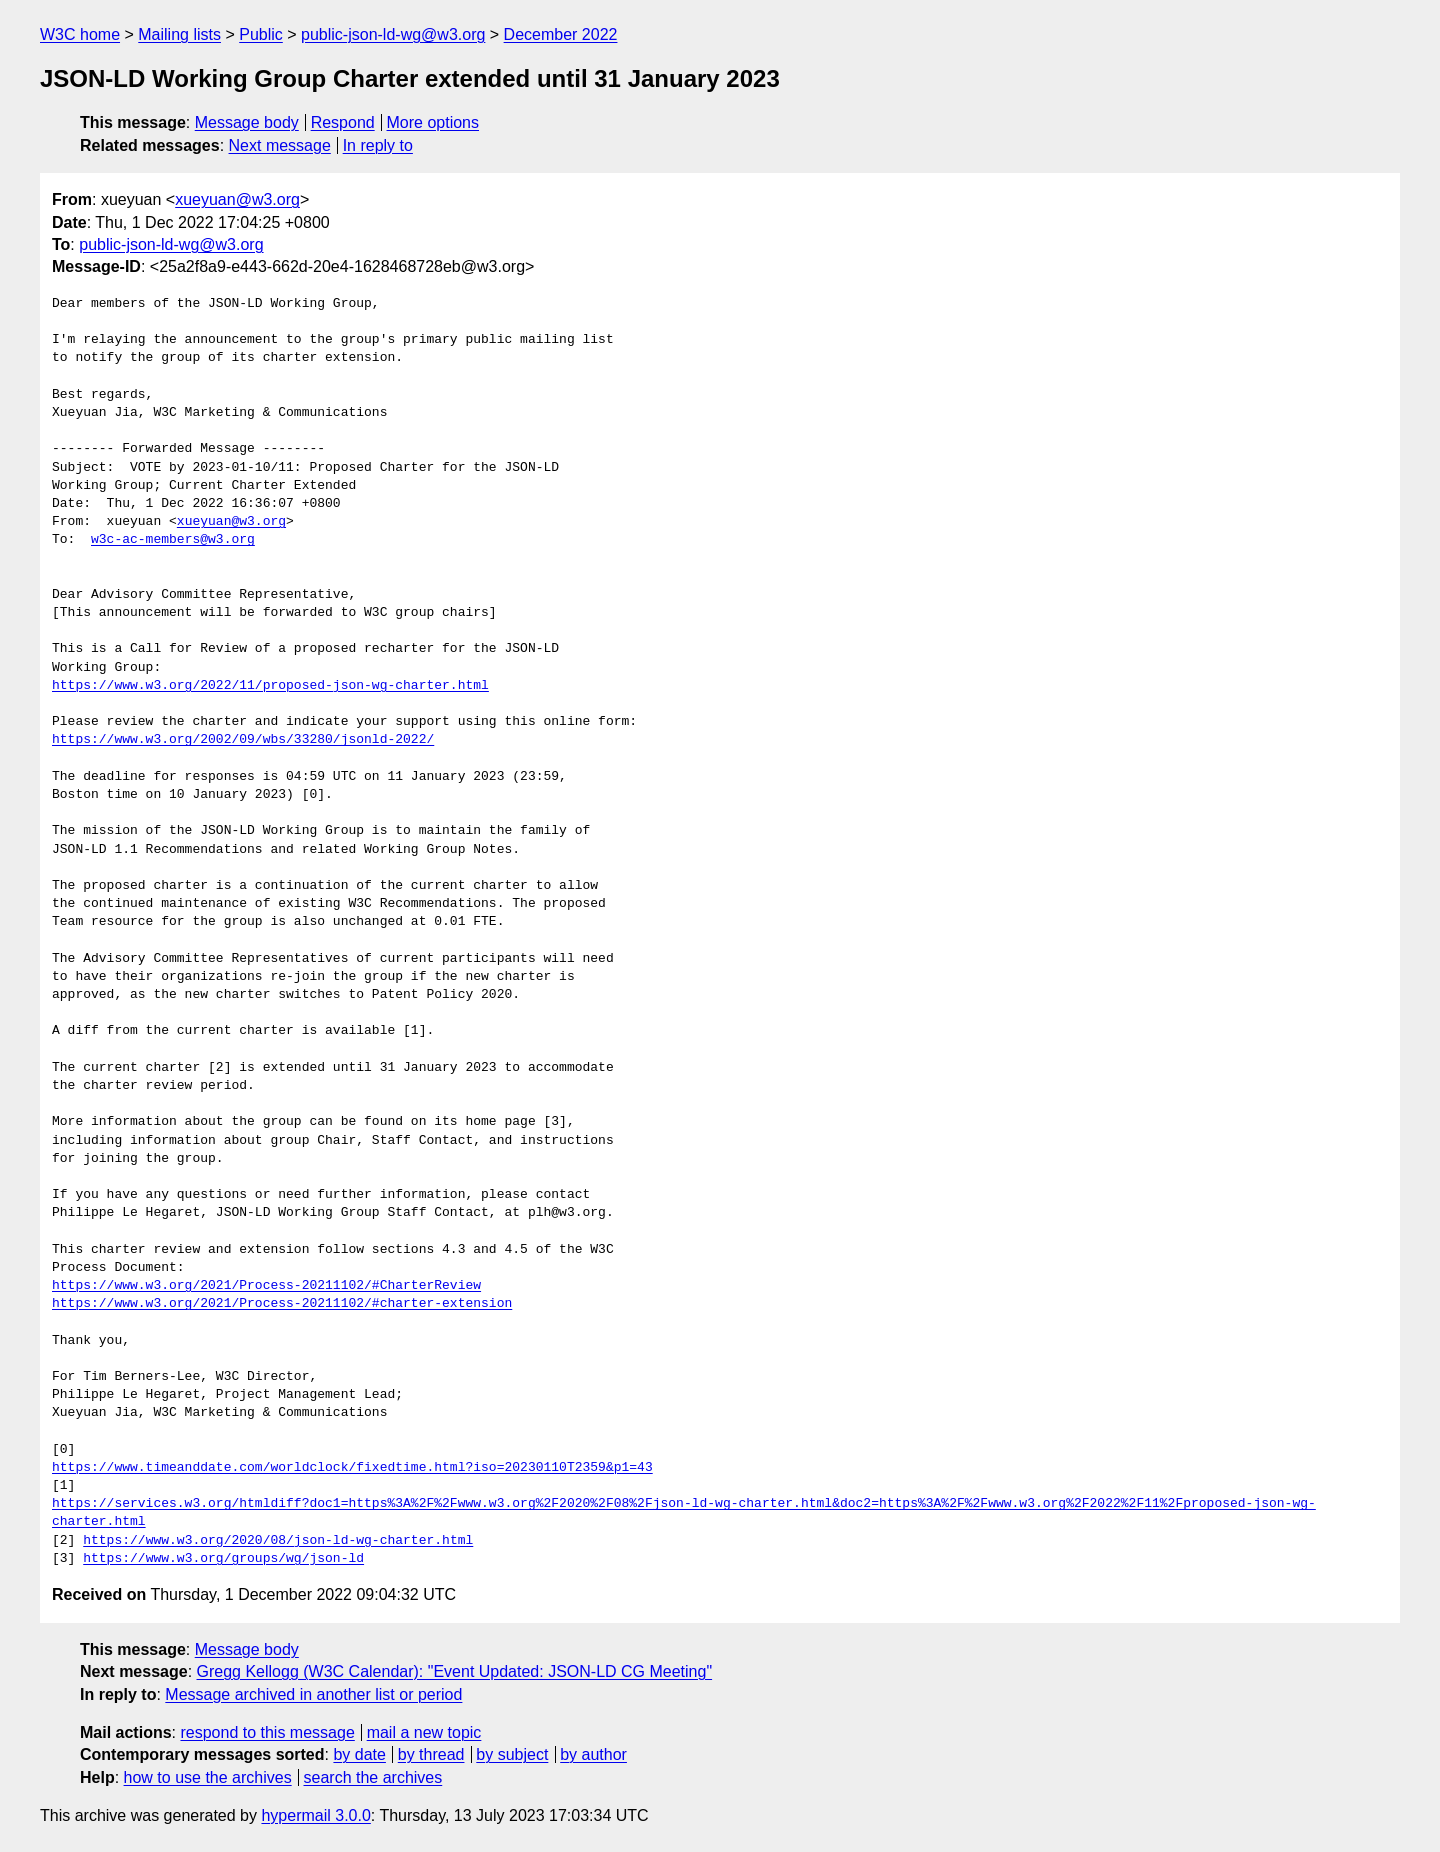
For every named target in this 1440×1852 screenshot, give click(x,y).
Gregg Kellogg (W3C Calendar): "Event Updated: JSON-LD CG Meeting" (455, 1671)
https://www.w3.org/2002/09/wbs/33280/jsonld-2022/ (243, 740)
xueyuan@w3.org (237, 199)
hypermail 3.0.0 (315, 1815)
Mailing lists (179, 34)
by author (593, 1754)
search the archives (373, 1777)
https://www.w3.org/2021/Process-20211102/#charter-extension (282, 1304)
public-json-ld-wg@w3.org (393, 34)
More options (433, 122)
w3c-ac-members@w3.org (173, 540)
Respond (343, 122)
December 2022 (561, 34)
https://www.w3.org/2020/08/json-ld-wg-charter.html (278, 1541)
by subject (512, 1754)
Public (261, 34)
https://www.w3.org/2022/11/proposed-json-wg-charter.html (270, 686)
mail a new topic (424, 1732)
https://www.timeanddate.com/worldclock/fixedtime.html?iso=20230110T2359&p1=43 (352, 1468)
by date (359, 1754)
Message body (247, 122)
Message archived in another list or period (313, 1694)
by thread (431, 1754)
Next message (280, 145)
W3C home (80, 34)
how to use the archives (208, 1777)
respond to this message (267, 1732)
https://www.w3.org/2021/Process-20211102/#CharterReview (266, 1286)
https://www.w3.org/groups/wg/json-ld (223, 1559)
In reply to (378, 145)
